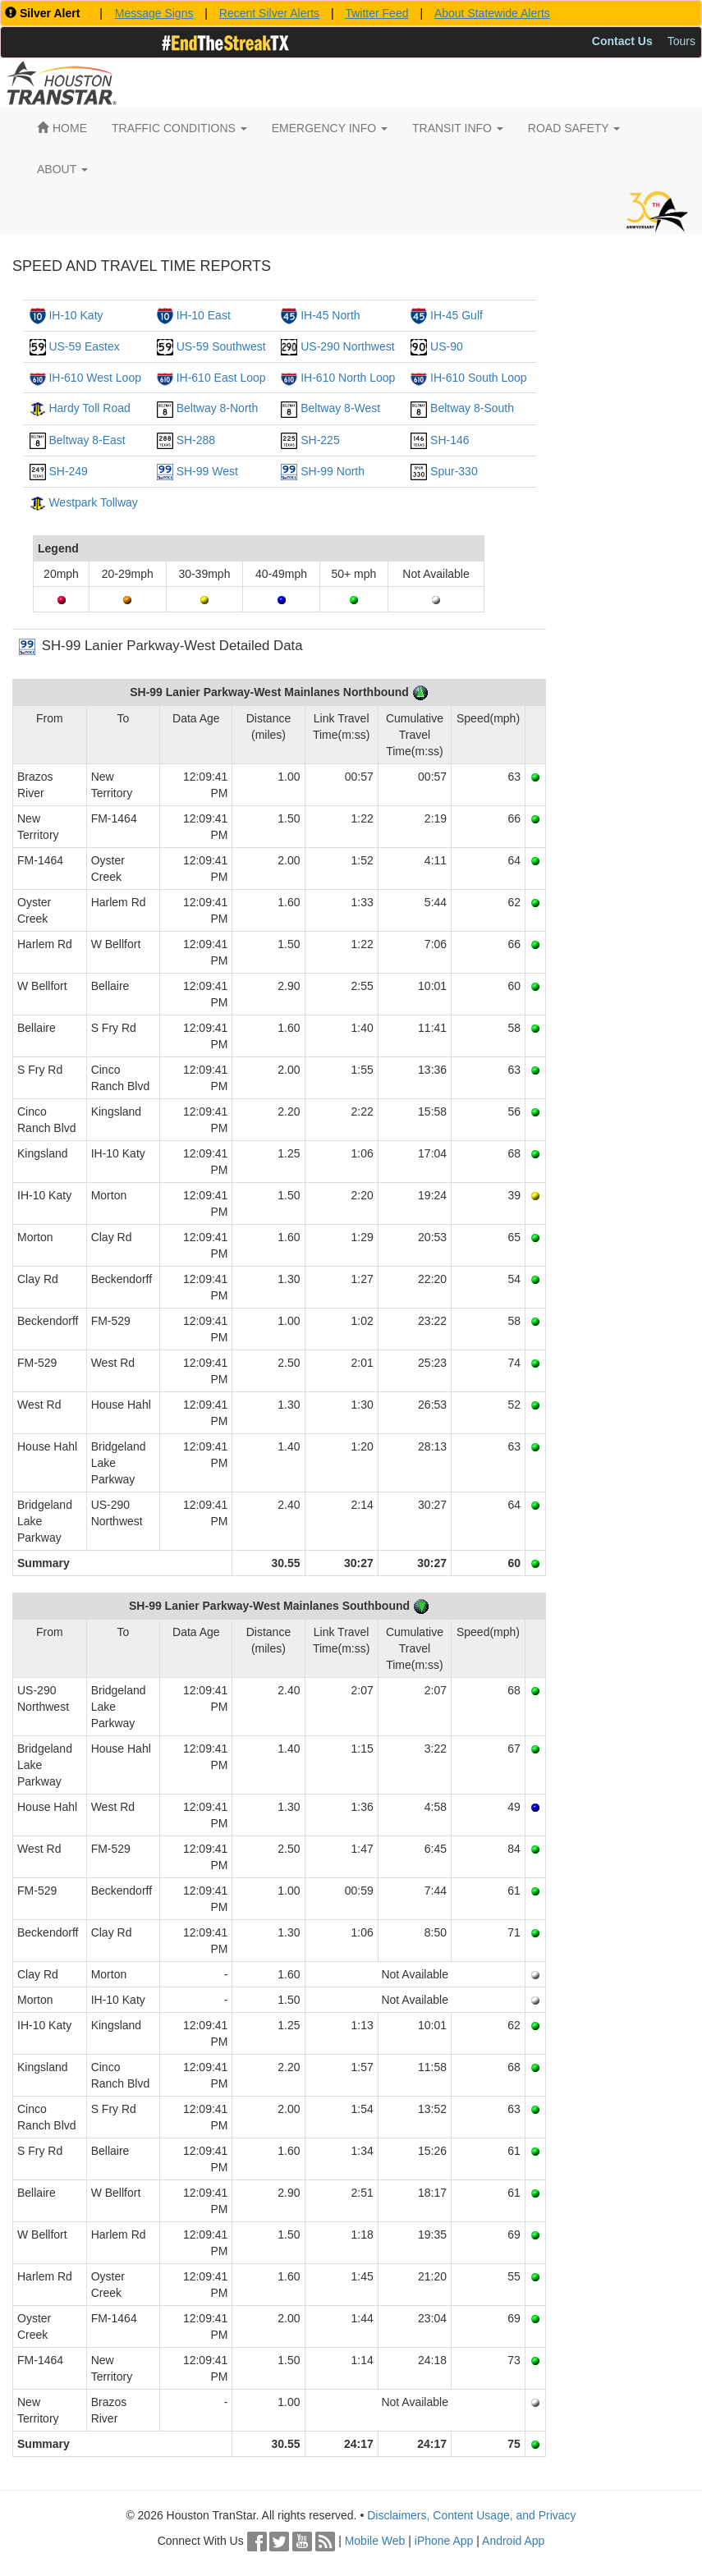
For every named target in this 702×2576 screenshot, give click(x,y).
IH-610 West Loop (94, 377)
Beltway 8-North (218, 408)
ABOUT (62, 169)
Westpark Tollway (92, 502)
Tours (681, 41)
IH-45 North (330, 315)
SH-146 (449, 440)
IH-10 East (204, 315)
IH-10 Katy (75, 315)
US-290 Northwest (347, 346)
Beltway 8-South (472, 408)
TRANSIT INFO (457, 128)
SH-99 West (207, 471)
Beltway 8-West (340, 408)
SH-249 (67, 471)
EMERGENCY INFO (330, 128)
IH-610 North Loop (348, 377)
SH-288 (196, 440)
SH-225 (320, 440)
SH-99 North (333, 471)
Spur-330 (454, 471)
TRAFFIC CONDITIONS (179, 128)
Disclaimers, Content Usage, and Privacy (471, 2515)
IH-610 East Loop (221, 377)
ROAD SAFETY (574, 128)
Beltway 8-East (86, 440)
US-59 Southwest (221, 346)
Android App (513, 2540)
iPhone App (444, 2540)
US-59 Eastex (83, 346)
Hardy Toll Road (89, 408)
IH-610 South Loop (478, 377)
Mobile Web (375, 2540)
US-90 (446, 346)
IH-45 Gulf (456, 315)
